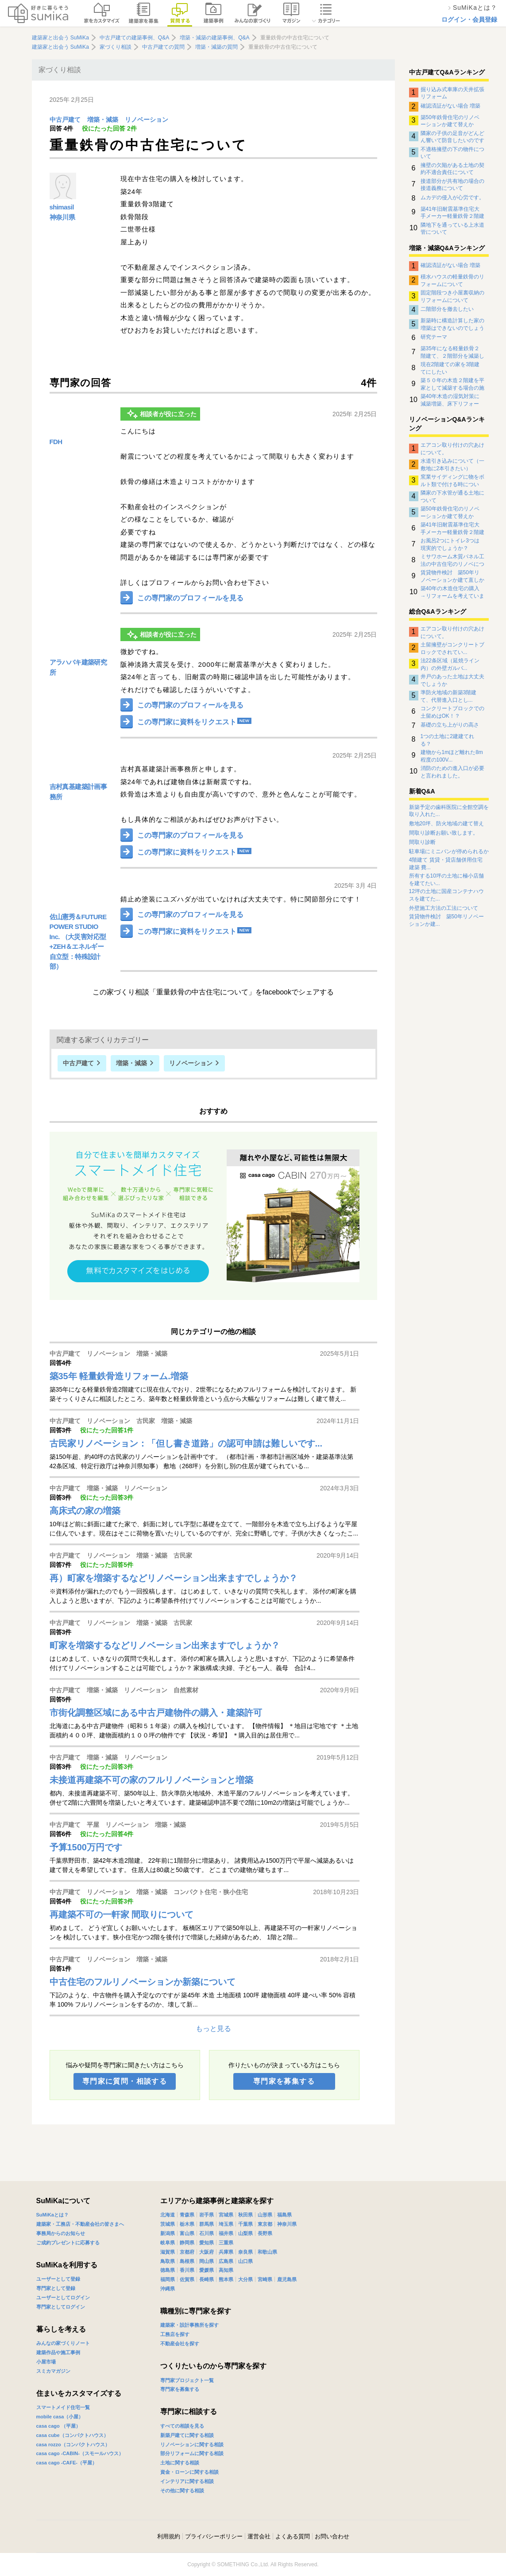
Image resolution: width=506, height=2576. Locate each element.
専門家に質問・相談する (124, 2081)
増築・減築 (102, 119)
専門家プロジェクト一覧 (187, 2380)
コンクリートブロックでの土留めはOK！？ (452, 712)
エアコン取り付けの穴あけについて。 (452, 448)
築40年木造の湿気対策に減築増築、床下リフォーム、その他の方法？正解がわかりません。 (452, 399)
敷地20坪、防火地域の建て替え (446, 823)
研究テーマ (434, 337)
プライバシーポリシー (214, 2536)
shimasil (62, 207)
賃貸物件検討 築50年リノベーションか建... (446, 920)
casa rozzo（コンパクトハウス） (73, 2444)
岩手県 (206, 2214)
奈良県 (245, 2252)
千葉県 (245, 2224)
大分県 (245, 2279)
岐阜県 (167, 2242)
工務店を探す (174, 2334)
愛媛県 (206, 2270)
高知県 (226, 2270)
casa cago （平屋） (58, 2426)
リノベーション (146, 119)
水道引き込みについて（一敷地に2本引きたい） (452, 464)
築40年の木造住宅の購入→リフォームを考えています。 (452, 592)
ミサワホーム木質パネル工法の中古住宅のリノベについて (452, 560)
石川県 (206, 2233)
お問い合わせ (332, 2536)
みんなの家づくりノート (63, 2343)
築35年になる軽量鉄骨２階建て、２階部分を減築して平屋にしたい (452, 352)
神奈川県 (62, 217)
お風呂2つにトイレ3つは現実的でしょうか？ (450, 544)
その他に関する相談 (182, 2490)
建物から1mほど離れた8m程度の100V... (452, 755)
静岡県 (187, 2242)
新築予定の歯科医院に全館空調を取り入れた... (449, 811)
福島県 (284, 2214)
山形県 (265, 2214)
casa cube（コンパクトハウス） (72, 2435)
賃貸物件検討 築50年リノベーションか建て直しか (452, 576)
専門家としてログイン (60, 2306)
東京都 (265, 2224)
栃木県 (187, 2224)
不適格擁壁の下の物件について (452, 152)
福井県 (226, 2233)
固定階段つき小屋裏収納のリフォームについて (452, 296)
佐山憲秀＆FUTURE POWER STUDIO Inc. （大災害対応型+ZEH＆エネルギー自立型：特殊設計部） (78, 942)
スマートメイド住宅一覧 (63, 2407)
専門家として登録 (55, 2288)
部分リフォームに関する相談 (192, 2453)
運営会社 (258, 2536)
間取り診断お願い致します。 (443, 833)
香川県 (187, 2270)
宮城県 (226, 2214)
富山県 (187, 2233)
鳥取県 (167, 2261)
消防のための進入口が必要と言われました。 (452, 771)
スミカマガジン (53, 2371)
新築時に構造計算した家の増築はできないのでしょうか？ (452, 324)
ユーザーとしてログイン (63, 2297)
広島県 (226, 2261)
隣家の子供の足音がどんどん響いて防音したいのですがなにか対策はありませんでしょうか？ (452, 136)
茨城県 (167, 2224)
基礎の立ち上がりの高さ (450, 725)
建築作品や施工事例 (58, 2352)
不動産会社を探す (179, 2343)
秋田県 (245, 2214)
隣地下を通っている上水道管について (452, 228)
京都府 (187, 2252)
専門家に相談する (188, 2411)
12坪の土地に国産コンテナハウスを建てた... (446, 895)
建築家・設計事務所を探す (189, 2325)
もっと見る (213, 2028)
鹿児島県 (287, 2279)
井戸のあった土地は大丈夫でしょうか (452, 680)
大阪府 (206, 2252)
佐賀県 (187, 2279)
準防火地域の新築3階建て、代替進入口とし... (449, 696)
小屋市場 (46, 2361)
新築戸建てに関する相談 (187, 2435)
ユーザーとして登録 (58, 2279)
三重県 (226, 2242)
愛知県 (206, 2242)
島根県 (187, 2261)
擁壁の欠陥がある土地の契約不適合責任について (452, 168)
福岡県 (167, 2279)
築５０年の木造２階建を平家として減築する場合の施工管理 (452, 384)
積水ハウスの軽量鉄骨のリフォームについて (452, 280)
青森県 (187, 2214)
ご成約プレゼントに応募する (68, 2242)
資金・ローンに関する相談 (189, 2472)
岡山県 (206, 2261)
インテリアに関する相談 (187, 2481)
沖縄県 (167, 2288)
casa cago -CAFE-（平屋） (66, 2462)
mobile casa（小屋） (60, 2416)
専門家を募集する (284, 2081)
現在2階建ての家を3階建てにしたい (450, 368)
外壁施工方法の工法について (443, 908)
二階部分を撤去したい (447, 309)
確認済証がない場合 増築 (450, 106)
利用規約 (168, 2536)
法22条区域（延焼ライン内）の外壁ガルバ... (450, 664)
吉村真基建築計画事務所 (78, 792)
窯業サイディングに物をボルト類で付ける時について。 (452, 480)
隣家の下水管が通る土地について (452, 496)
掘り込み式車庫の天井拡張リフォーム (452, 93)
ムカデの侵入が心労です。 (452, 197)
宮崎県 (265, 2279)
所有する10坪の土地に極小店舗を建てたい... (446, 879)
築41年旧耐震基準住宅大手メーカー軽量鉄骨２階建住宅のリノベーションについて (452, 212)
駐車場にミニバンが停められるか (449, 851)
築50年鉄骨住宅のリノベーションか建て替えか (450, 121)
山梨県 (245, 2233)
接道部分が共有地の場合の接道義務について (452, 184)
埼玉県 (226, 2224)
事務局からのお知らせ (60, 2233)
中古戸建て (65, 119)
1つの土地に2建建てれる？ (447, 739)
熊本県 (226, 2279)
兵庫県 (226, 2252)
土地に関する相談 (179, 2462)
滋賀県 (167, 2252)
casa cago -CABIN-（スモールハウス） (80, 2453)
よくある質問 (292, 2536)
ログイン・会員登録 (469, 19)
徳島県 (167, 2270)
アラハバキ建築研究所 (78, 667)
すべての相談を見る (182, 2426)
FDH (56, 441)
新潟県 (167, 2233)
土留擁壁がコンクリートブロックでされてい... (452, 648)
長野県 (265, 2233)
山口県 (245, 2261)
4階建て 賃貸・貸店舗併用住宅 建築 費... (446, 863)
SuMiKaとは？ (52, 2214)
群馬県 (206, 2224)
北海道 (167, 2214)
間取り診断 (422, 842)
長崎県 (206, 2279)
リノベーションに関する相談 (192, 2444)
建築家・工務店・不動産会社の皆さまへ (80, 2224)
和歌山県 (267, 2252)
